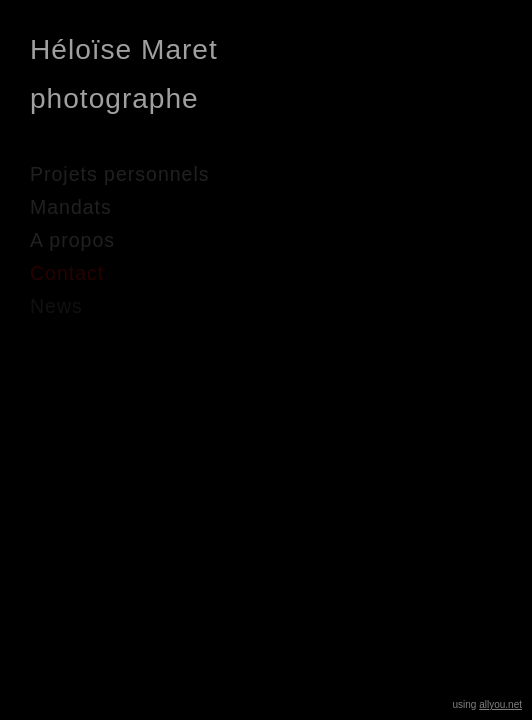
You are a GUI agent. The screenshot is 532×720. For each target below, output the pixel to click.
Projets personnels (120, 174)
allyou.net (500, 704)
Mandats (71, 207)
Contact (67, 273)
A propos (72, 240)
